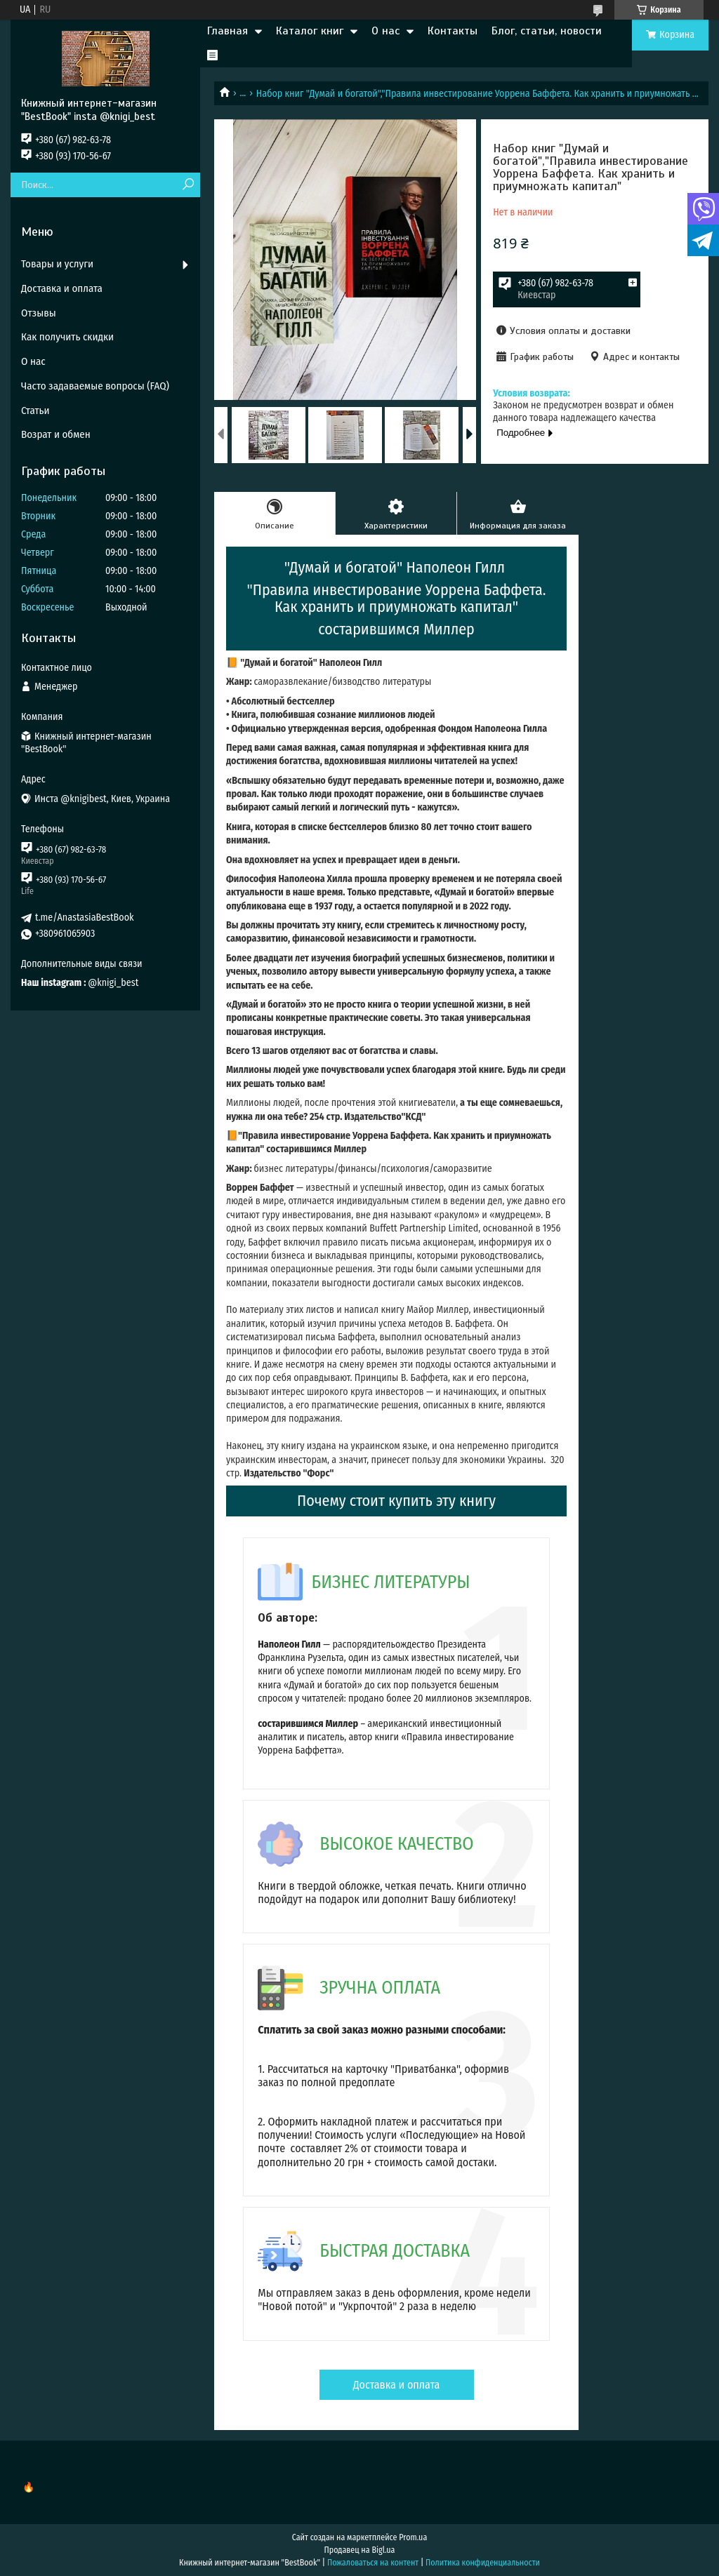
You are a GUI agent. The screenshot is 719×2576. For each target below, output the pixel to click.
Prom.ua (413, 2537)
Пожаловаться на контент (372, 2563)
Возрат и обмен (56, 434)
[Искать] (188, 185)
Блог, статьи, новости (547, 31)
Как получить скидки (67, 337)
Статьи (35, 410)
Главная (227, 31)
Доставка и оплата (396, 2384)
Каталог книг (309, 31)
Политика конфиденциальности (483, 2563)
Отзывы (38, 313)
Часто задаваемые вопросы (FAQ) (95, 386)
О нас (385, 31)
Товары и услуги (57, 264)
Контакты (452, 31)
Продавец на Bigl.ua (359, 2550)
